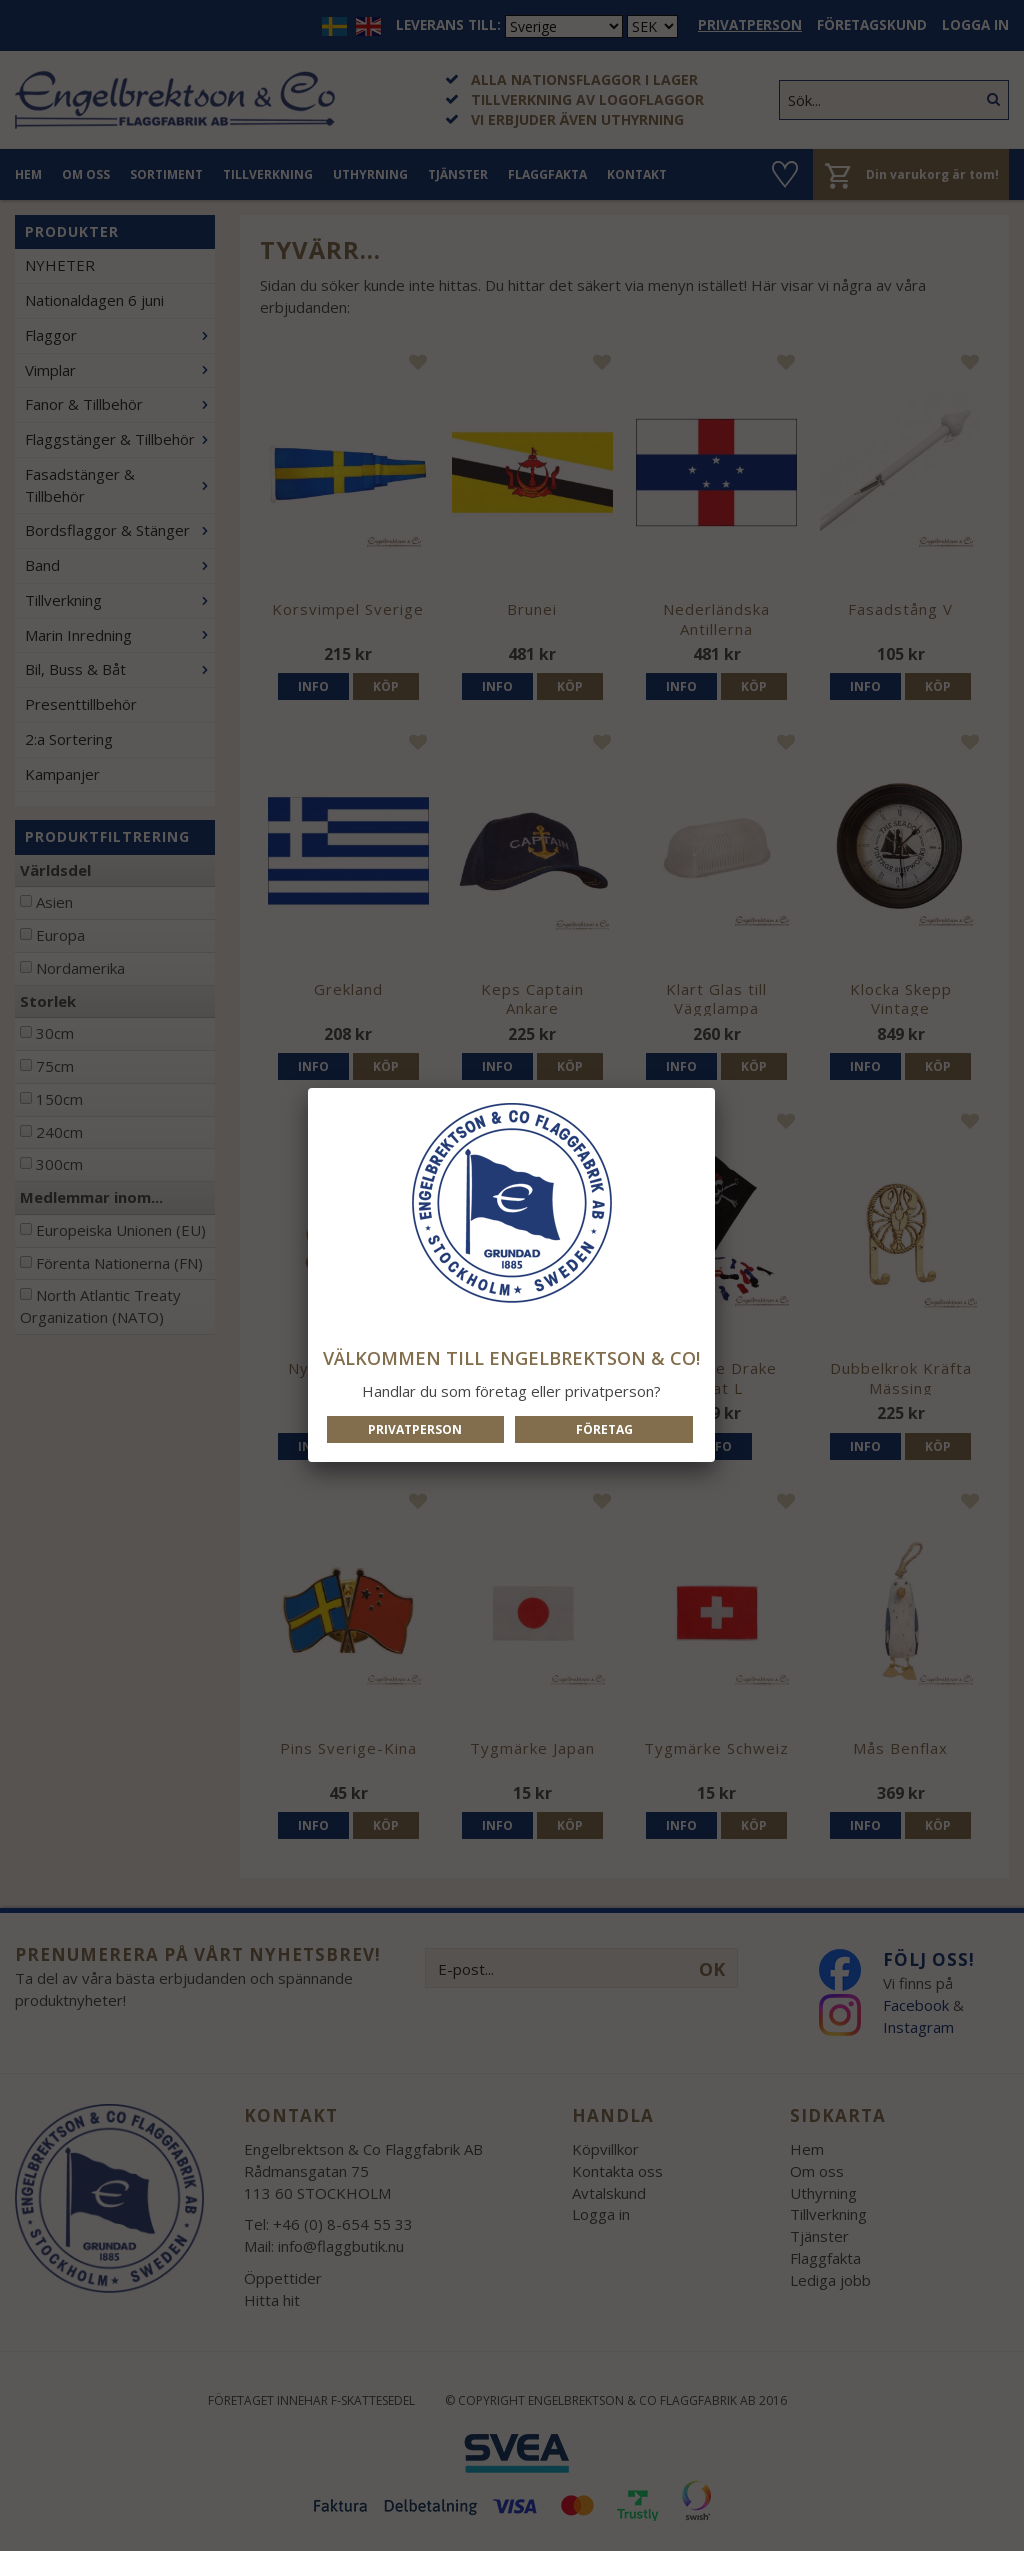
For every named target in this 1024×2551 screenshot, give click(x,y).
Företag (604, 1429)
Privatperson (415, 1429)
